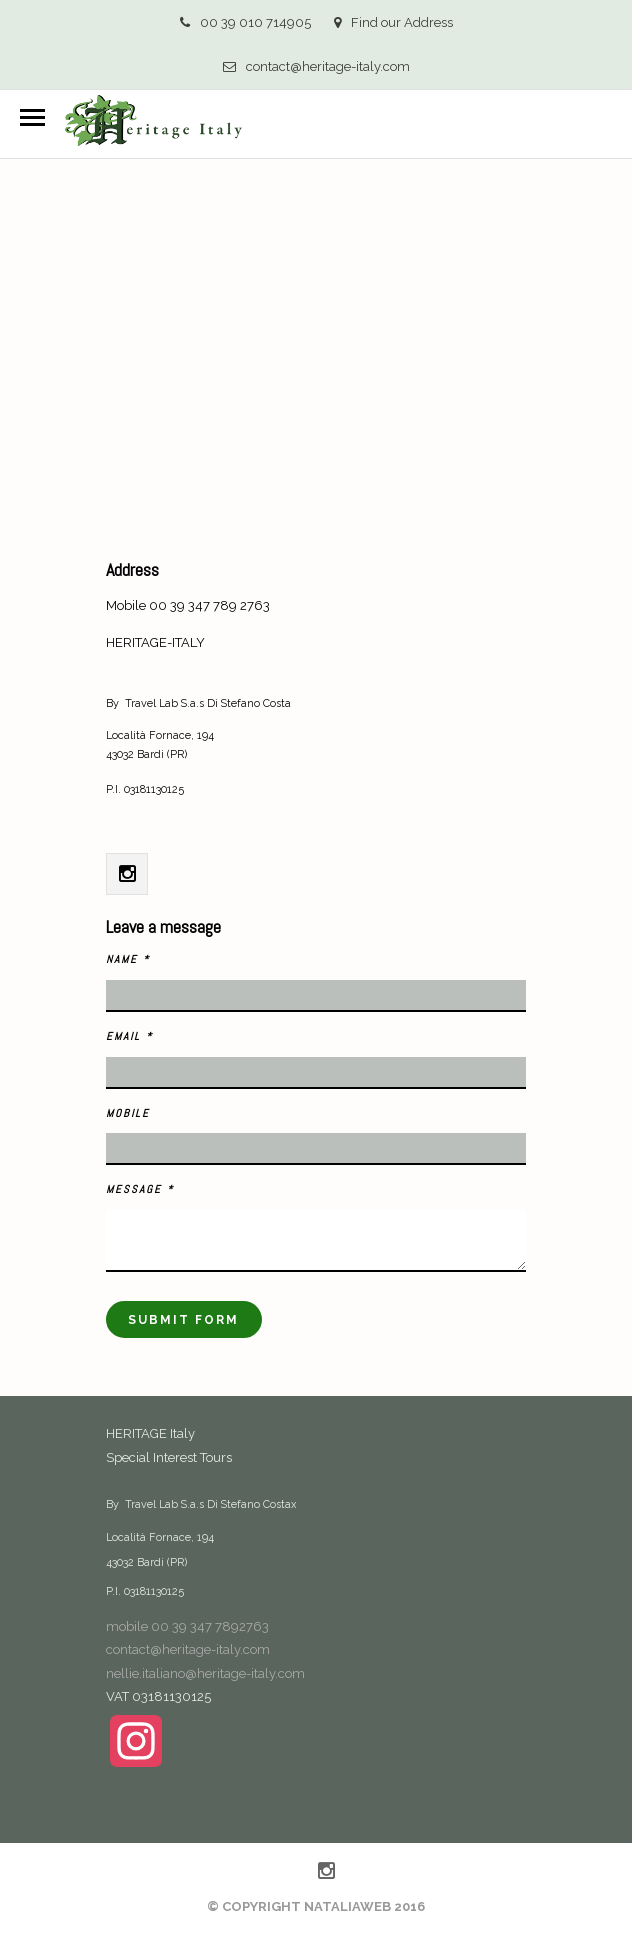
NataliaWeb (347, 1906)
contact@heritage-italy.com (316, 66)
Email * (129, 1036)
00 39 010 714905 (245, 22)
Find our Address (393, 22)
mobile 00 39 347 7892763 (187, 1626)
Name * (128, 959)
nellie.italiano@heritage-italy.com (205, 1673)
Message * (140, 1189)
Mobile (128, 1113)
